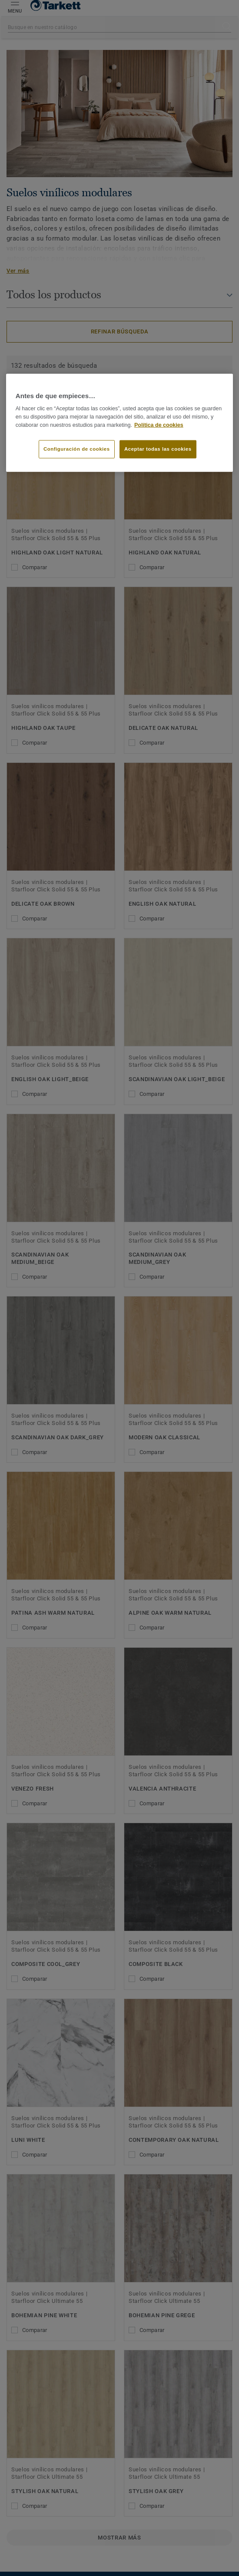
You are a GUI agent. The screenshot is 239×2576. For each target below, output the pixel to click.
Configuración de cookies (76, 448)
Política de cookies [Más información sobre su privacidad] (158, 425)
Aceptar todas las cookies (158, 448)
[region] (119, 423)
